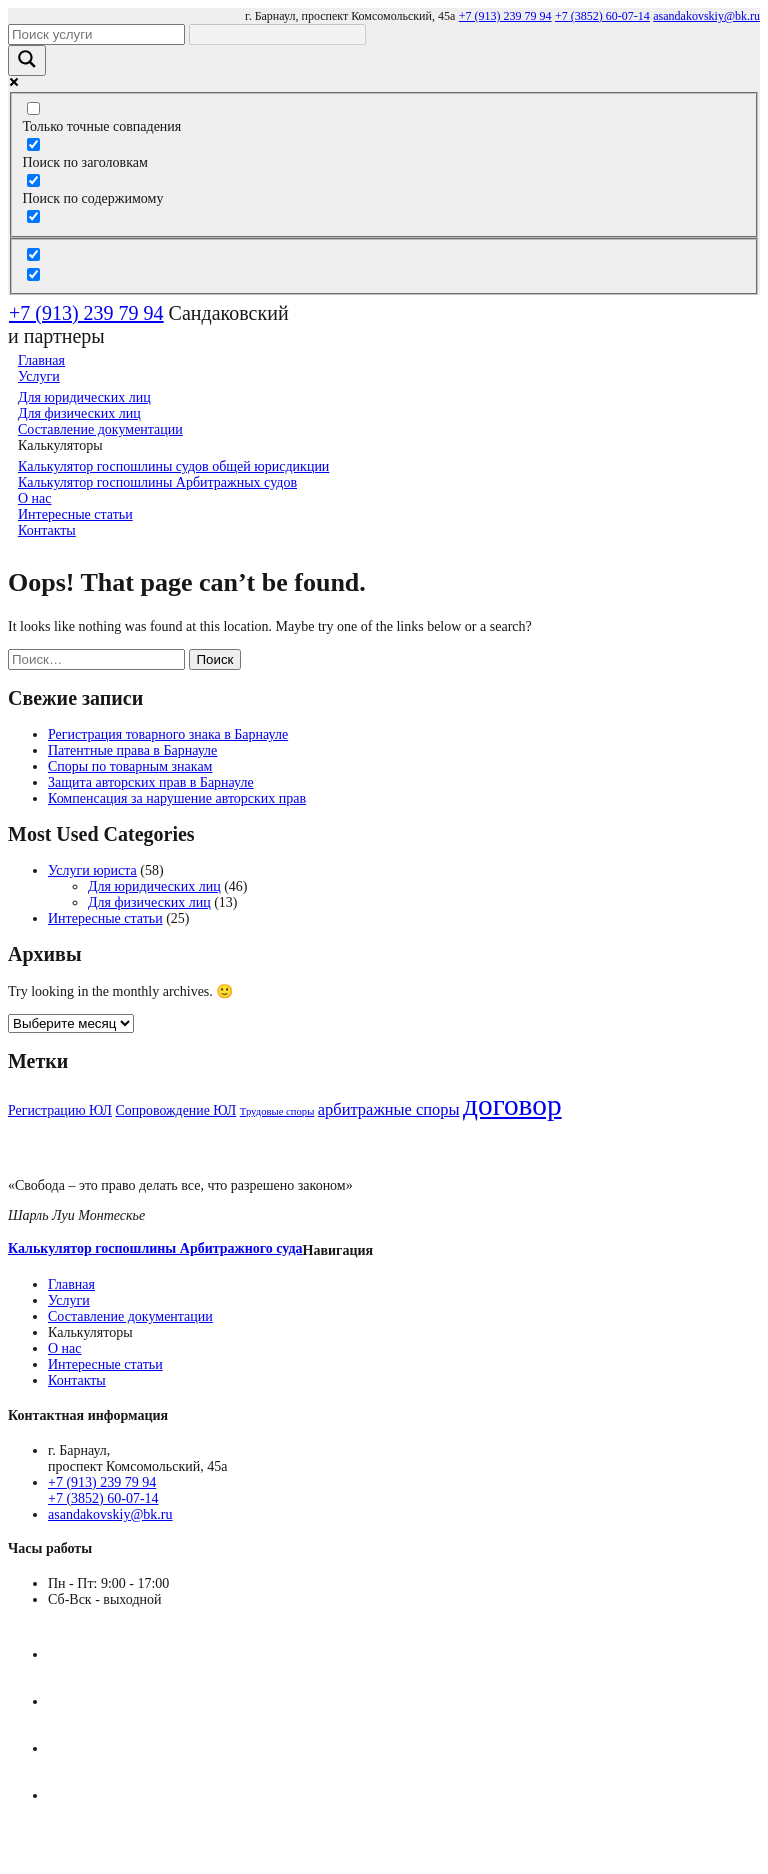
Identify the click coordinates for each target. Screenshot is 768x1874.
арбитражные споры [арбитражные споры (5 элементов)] (389, 1109)
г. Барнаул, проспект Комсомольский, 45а (350, 16)
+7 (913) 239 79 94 (505, 16)
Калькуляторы (90, 1332)
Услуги (69, 1300)
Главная (71, 1284)
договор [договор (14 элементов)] (512, 1105)
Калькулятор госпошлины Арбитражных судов (157, 482)
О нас (65, 1348)
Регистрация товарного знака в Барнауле (168, 734)
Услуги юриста (92, 870)
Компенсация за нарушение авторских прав (177, 798)
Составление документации (130, 1316)
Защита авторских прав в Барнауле (151, 782)
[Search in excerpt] (33, 216)
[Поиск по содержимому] (33, 180)
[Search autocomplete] (277, 34)
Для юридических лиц (154, 886)
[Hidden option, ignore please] (33, 254)
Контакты (47, 530)
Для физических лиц (149, 902)
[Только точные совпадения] (33, 108)
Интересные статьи (105, 918)
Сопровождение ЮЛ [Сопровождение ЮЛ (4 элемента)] (175, 1110)
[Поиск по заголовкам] (33, 144)
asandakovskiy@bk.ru (706, 16)
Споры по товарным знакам (130, 766)
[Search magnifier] (27, 60)
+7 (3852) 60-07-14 (602, 16)
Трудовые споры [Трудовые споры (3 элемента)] (277, 1111)
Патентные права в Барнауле (132, 750)
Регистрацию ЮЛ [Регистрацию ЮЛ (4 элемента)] (60, 1110)
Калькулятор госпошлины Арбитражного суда (155, 1248)
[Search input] (96, 34)
